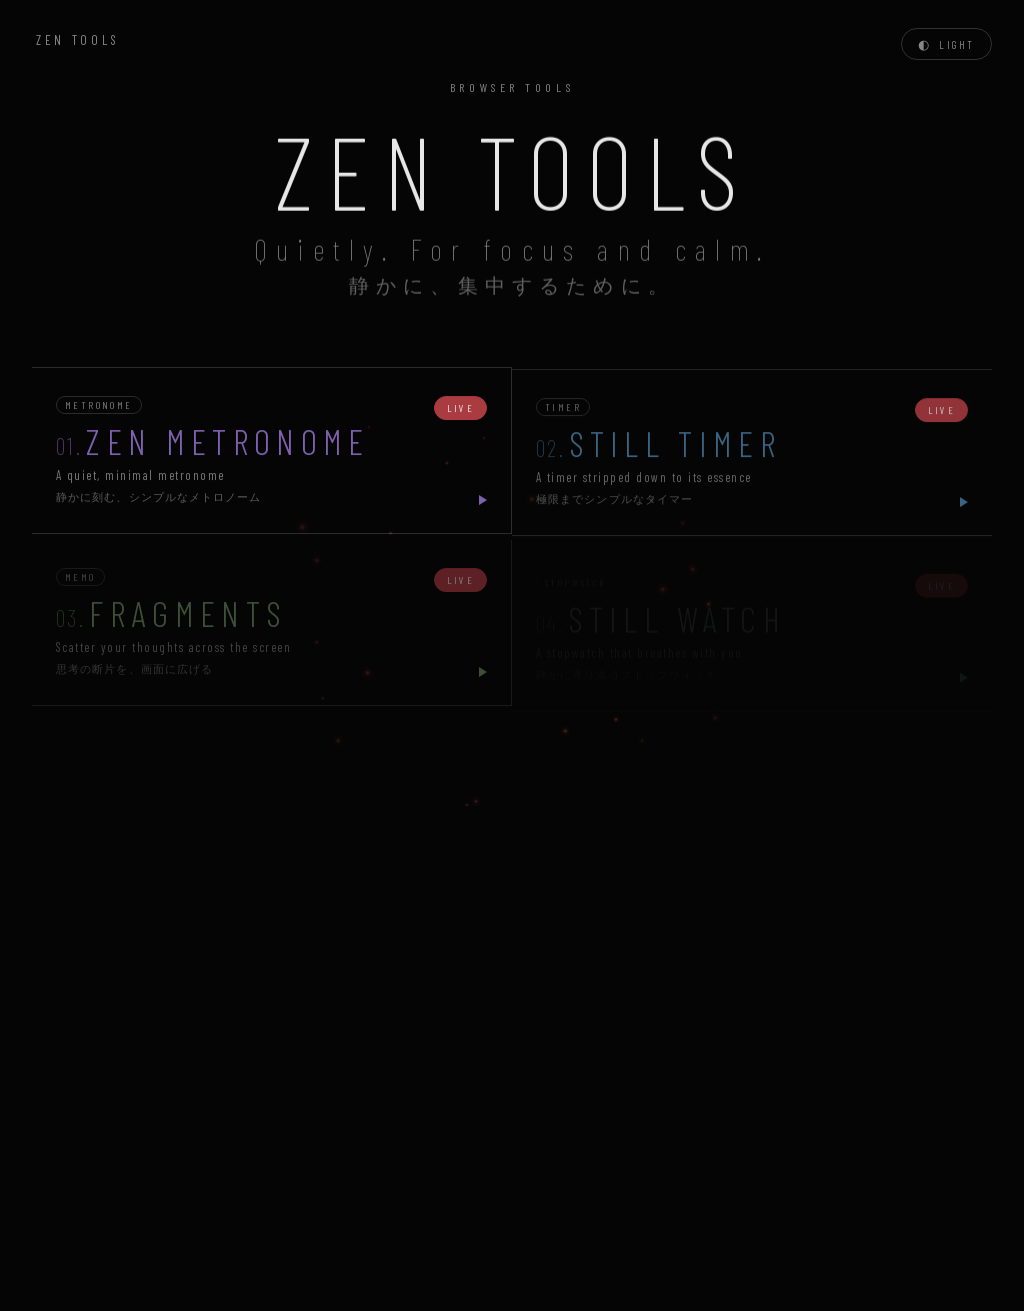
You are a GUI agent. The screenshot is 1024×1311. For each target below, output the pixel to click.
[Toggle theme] (946, 44)
